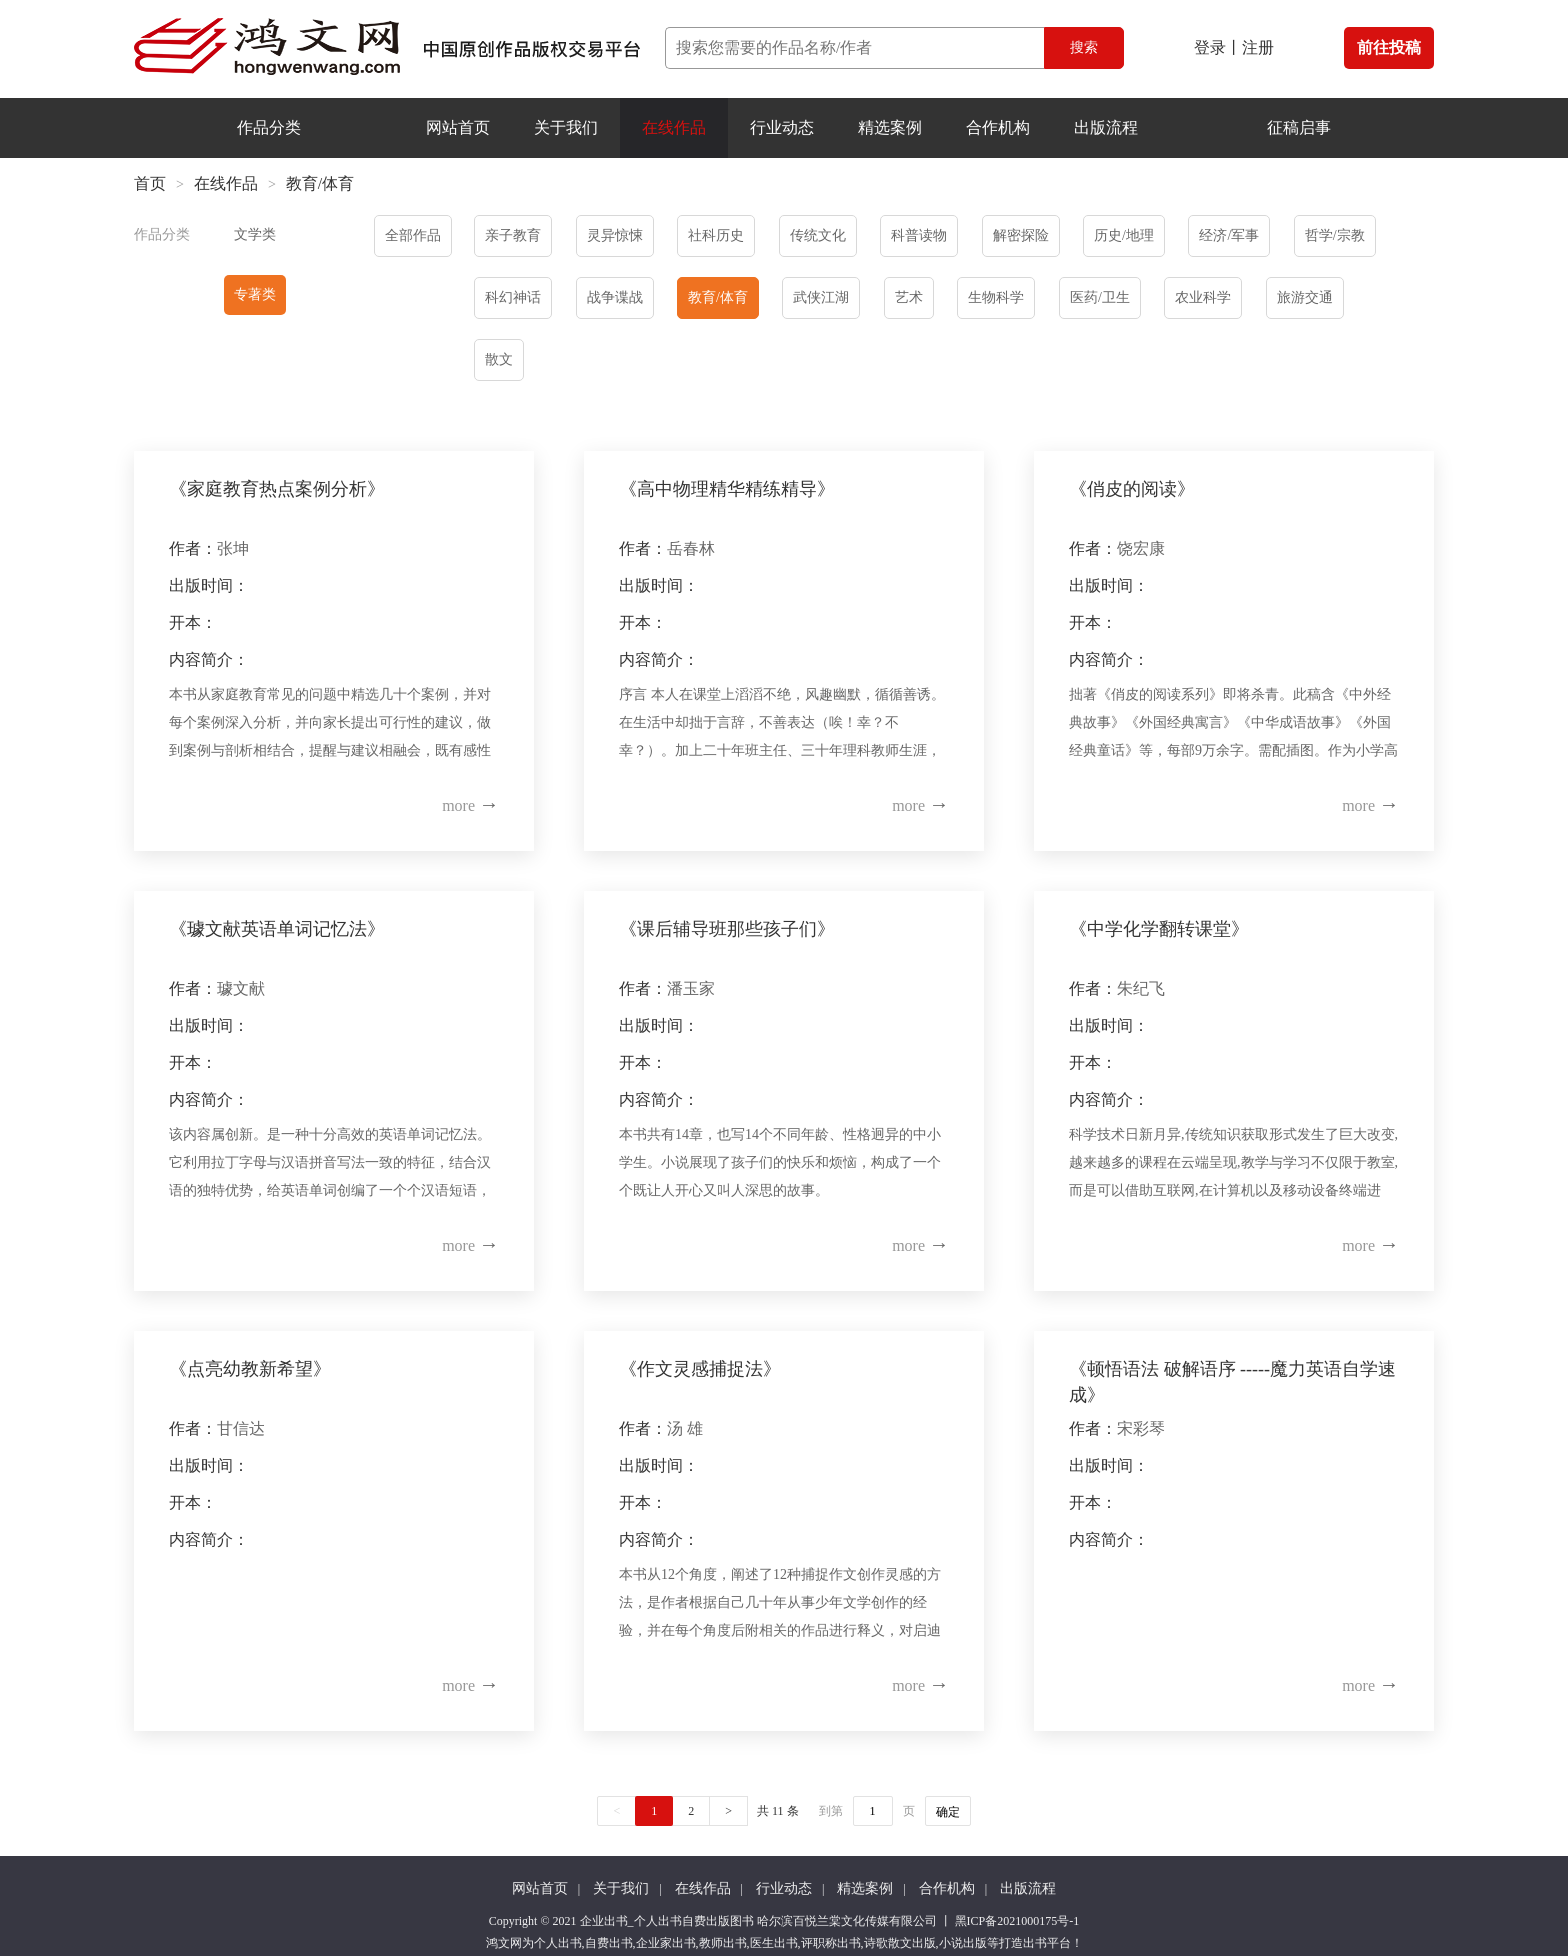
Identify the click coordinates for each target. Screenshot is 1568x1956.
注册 (1258, 47)
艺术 (909, 297)
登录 (1210, 47)
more (470, 805)
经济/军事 (1229, 235)
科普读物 (919, 235)
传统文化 (818, 235)
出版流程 (1106, 127)
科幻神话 (513, 297)
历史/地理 (1124, 235)
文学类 (255, 234)
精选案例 (890, 127)
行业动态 (782, 127)
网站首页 (458, 127)
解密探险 (1021, 235)
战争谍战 (615, 297)
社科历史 (716, 235)
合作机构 (998, 127)
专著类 (255, 294)
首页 (150, 183)
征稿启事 (1299, 127)
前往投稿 (1389, 47)
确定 (948, 1812)
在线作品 (674, 127)
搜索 (1084, 47)
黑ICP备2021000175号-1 (1017, 1921)
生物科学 (996, 297)
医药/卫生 (1100, 297)
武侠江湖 (821, 297)
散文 (499, 359)
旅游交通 (1305, 297)
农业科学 (1203, 297)
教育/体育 (718, 297)
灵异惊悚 (615, 235)
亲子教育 (513, 235)
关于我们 (566, 127)
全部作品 (413, 235)
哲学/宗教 (1335, 235)
